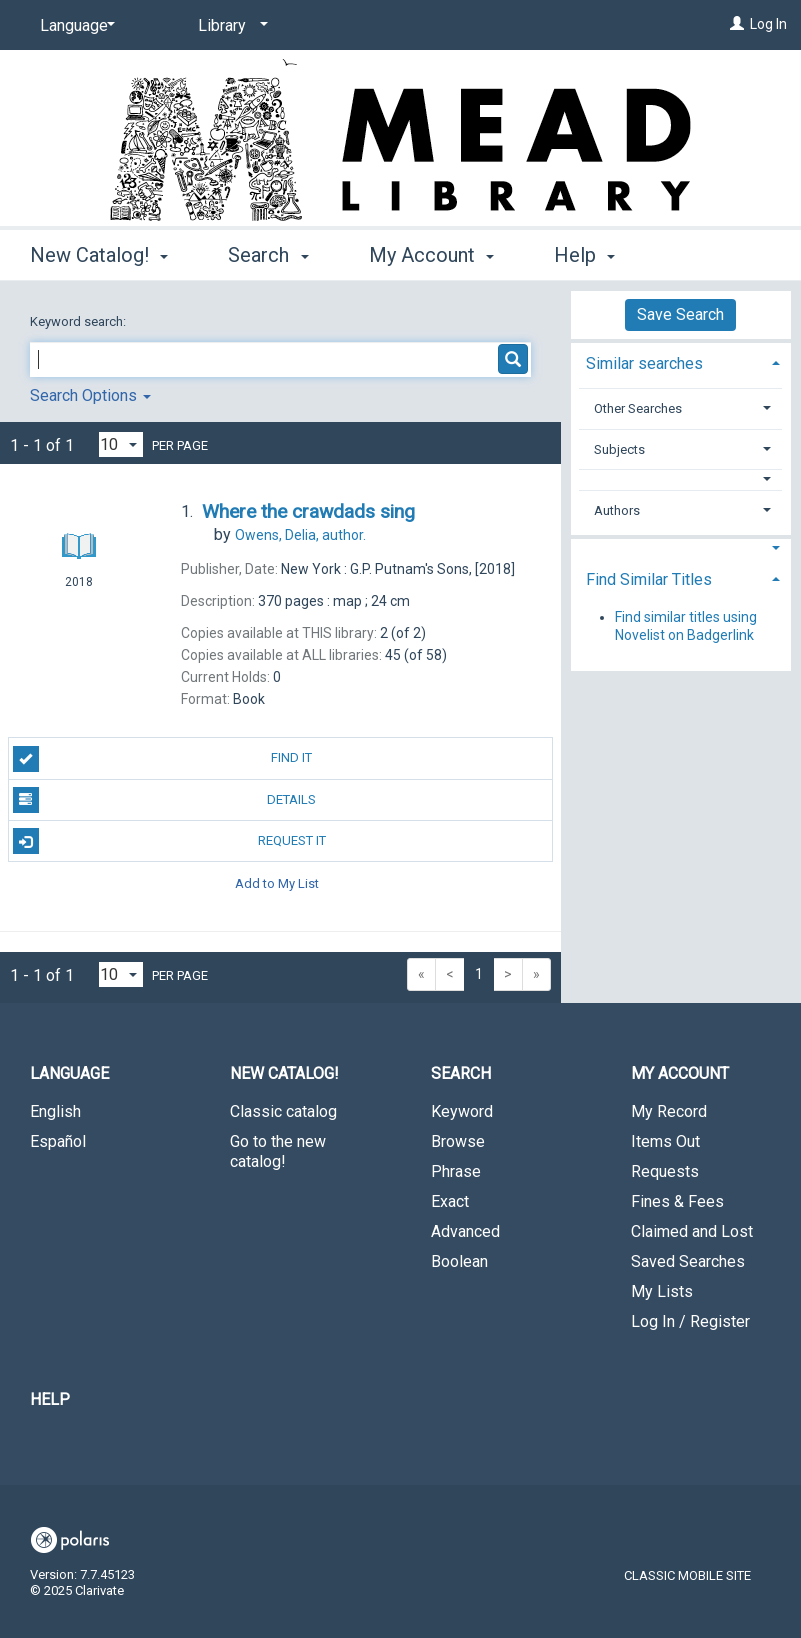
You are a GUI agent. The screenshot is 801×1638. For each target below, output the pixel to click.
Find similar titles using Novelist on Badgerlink (686, 626)
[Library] (229, 26)
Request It (169, 841)
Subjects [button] (619, 449)
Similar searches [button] (644, 363)
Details (165, 800)
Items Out (665, 1141)
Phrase (456, 1171)
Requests (665, 1171)
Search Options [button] (90, 395)
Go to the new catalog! (278, 1151)
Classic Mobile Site (687, 1575)
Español (58, 1141)
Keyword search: (79, 321)
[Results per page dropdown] (121, 444)
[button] (680, 479)
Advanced (465, 1231)
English (55, 1111)
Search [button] (268, 252)
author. (300, 535)
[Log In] (737, 24)
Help (50, 1399)
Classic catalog (283, 1111)
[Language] (74, 26)
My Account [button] (431, 252)
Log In (768, 24)
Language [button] (69, 1073)
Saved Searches (688, 1261)
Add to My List (277, 882)
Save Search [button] (680, 314)
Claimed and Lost (692, 1231)
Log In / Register (690, 1321)
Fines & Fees (677, 1201)
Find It (163, 759)
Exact (450, 1201)
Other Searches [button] (638, 408)
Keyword (462, 1111)
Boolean (459, 1261)
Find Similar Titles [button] (649, 579)
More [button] (593, 255)
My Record (669, 1111)
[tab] (681, 361)
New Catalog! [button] (99, 252)
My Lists (662, 1291)
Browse (458, 1141)
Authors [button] (617, 510)
